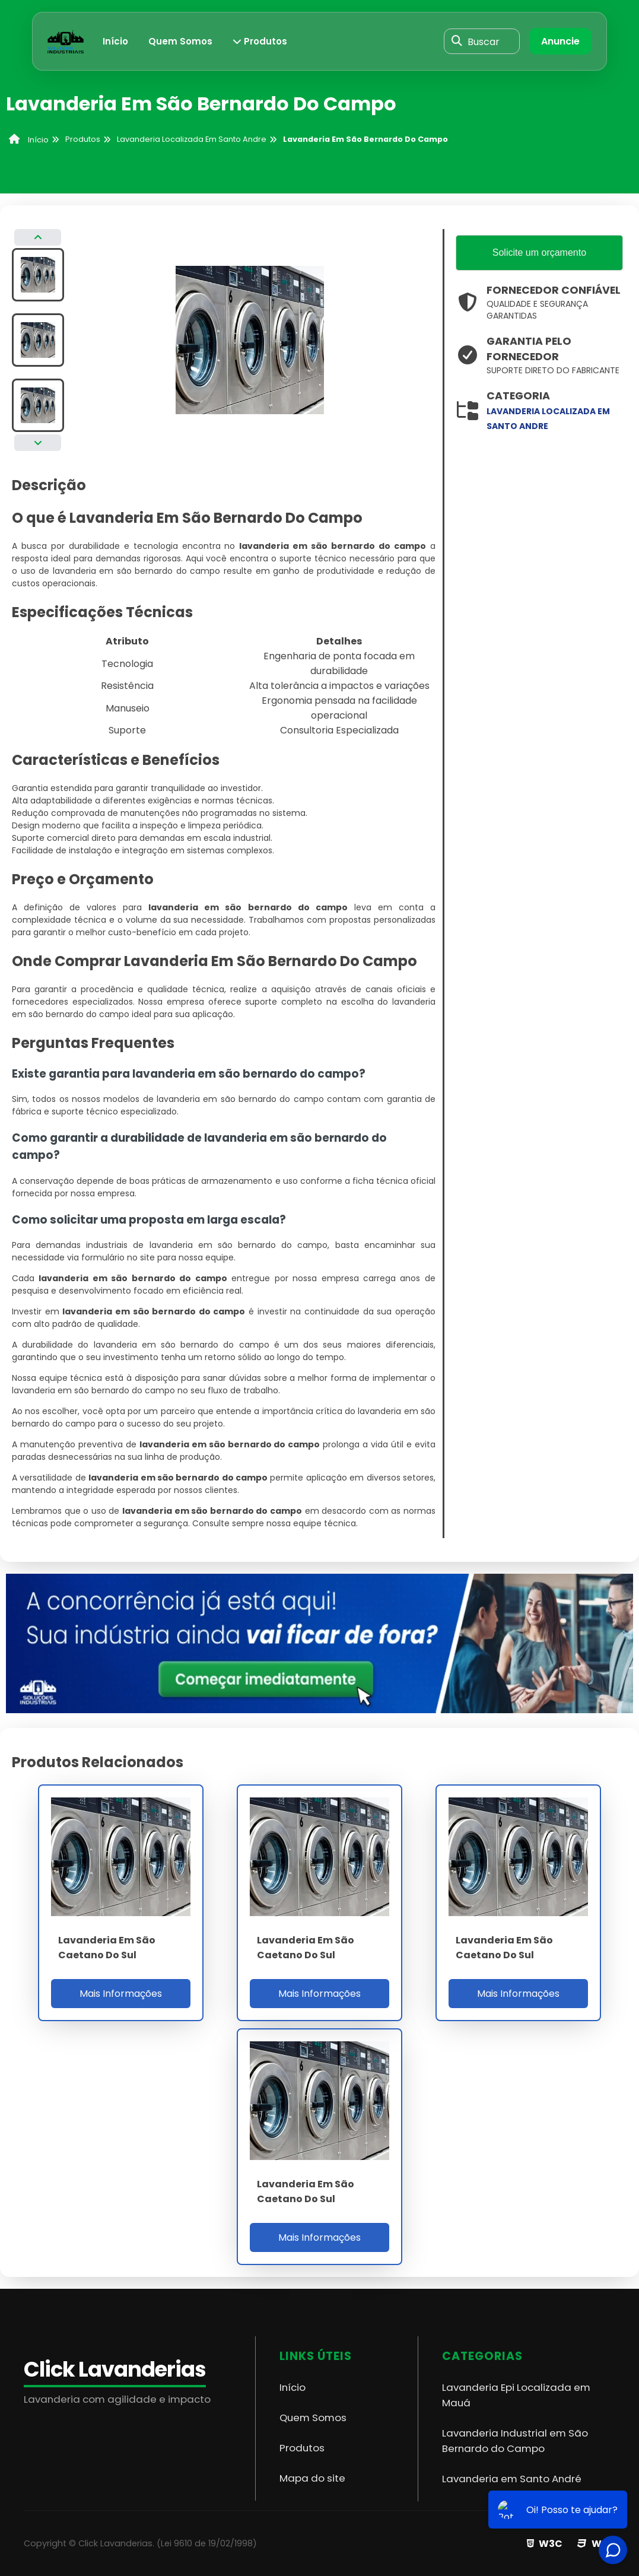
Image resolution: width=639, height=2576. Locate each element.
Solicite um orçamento (539, 252)
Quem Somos (180, 41)
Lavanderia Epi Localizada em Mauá (516, 2395)
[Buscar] (457, 41)
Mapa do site (312, 2478)
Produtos (260, 41)
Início (115, 41)
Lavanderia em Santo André (511, 2479)
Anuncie (560, 41)
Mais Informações (121, 1993)
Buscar (484, 41)
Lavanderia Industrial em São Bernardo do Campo (515, 2441)
